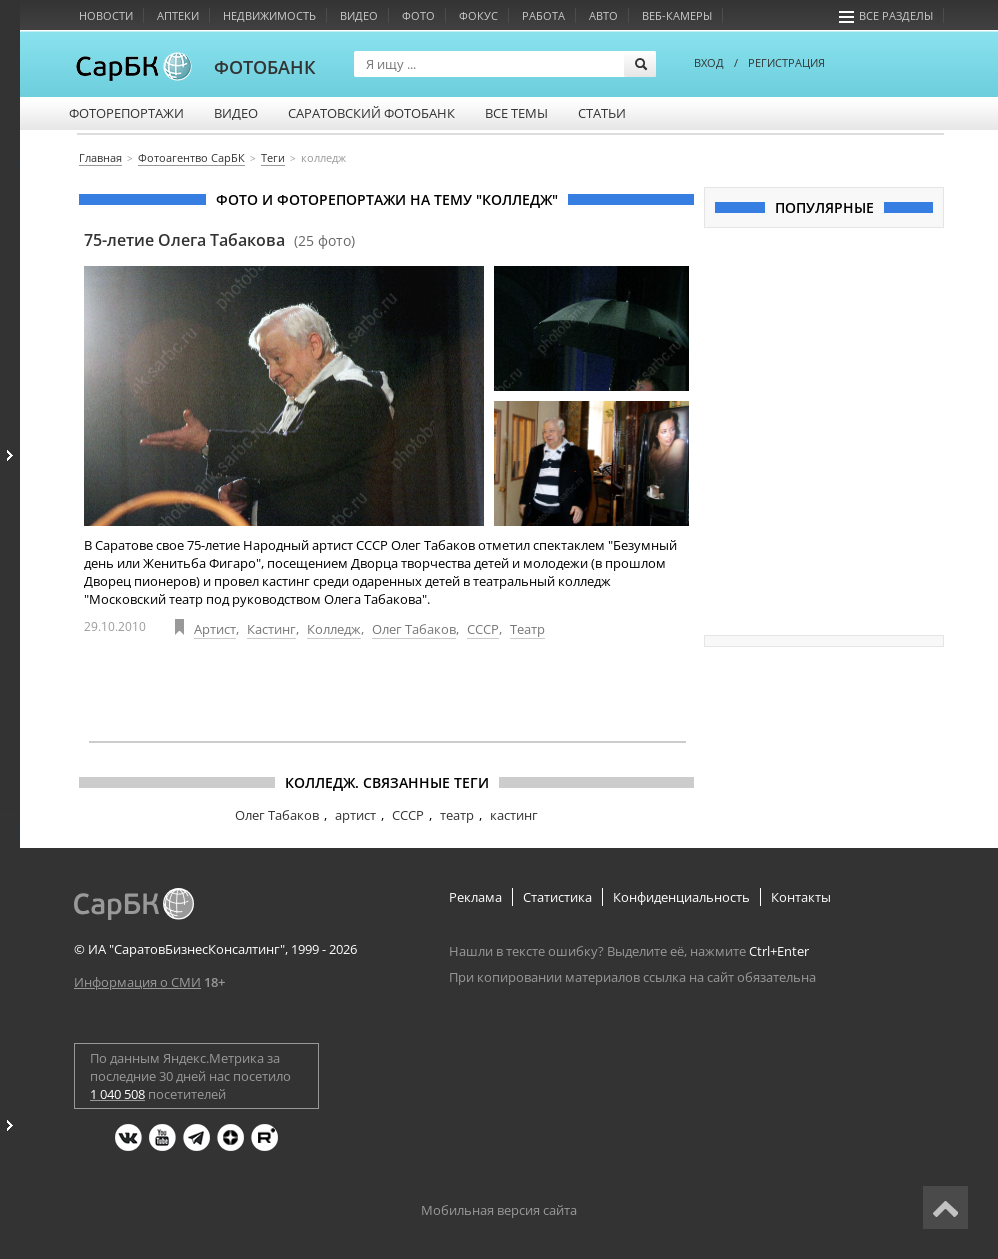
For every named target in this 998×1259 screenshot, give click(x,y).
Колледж (334, 629)
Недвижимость (269, 15)
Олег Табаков (414, 629)
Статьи (602, 113)
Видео (359, 15)
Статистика (557, 897)
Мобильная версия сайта (499, 1210)
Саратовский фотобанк (371, 113)
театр (457, 815)
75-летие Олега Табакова (219, 240)
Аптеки (178, 15)
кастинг (514, 815)
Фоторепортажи (126, 113)
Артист (215, 629)
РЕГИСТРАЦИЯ (786, 62)
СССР (483, 629)
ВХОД (709, 62)
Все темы (516, 113)
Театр (527, 629)
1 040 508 (117, 1094)
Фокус (478, 15)
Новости (106, 15)
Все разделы (886, 15)
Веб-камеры (677, 15)
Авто (603, 15)
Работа (543, 15)
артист (355, 815)
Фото (418, 15)
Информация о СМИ (137, 982)
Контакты (801, 897)
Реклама (475, 897)
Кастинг (271, 629)
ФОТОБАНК (265, 67)
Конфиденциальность (681, 897)
